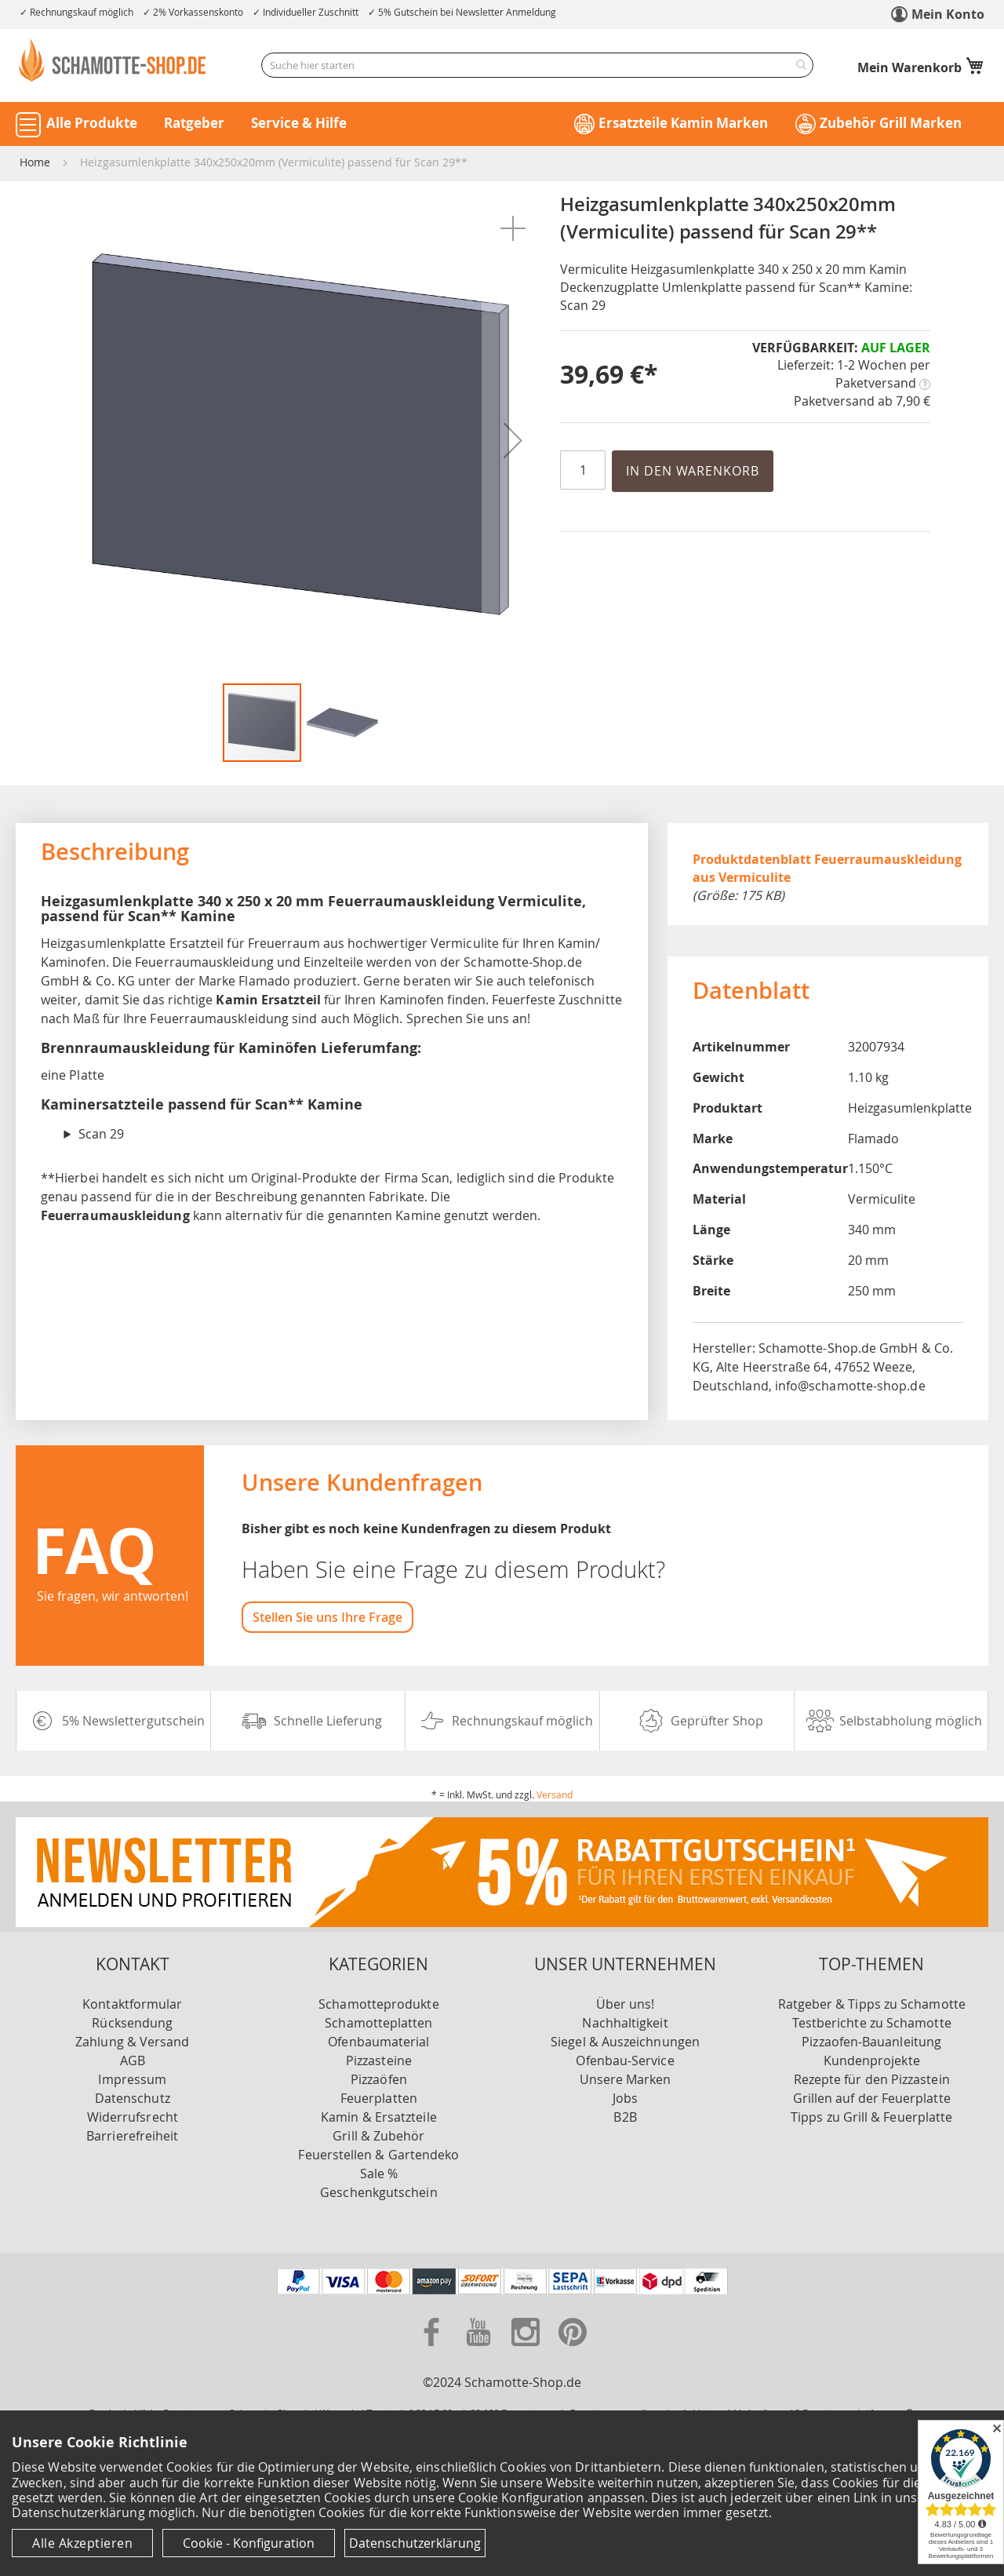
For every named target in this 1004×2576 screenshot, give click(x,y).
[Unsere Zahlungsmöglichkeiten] (502, 2289)
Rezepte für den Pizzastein (872, 2079)
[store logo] (114, 60)
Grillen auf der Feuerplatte (872, 2098)
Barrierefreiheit (132, 2135)
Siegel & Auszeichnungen (625, 2041)
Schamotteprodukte (378, 2004)
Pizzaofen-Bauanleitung (871, 2041)
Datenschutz (132, 2098)
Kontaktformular (132, 2004)
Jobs (625, 2098)
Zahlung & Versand (132, 2041)
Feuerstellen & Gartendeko (378, 2154)
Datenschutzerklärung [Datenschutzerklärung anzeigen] (415, 2543)
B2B (624, 2117)
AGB (132, 2060)
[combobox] (537, 65)
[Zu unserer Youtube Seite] (480, 2349)
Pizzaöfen (379, 2079)
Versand (555, 1794)
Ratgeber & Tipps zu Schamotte (872, 2004)
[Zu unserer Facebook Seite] (433, 2349)
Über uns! (625, 2004)
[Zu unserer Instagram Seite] (527, 2349)
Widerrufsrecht (132, 2117)
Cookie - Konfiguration (249, 2543)
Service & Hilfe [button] (299, 123)
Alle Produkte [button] (91, 123)
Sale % (379, 2173)
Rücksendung (132, 2022)
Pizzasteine (379, 2060)
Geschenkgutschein (378, 2192)
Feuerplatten (378, 2098)
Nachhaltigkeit (625, 2022)
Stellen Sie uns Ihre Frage (327, 1617)
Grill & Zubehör (378, 2135)
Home (35, 162)
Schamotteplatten (378, 2022)
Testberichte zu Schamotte (871, 2022)
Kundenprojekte (872, 2060)
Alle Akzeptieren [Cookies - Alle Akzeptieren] (82, 2543)
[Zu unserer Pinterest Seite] (573, 2349)
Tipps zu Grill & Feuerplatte (871, 2117)
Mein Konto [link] (947, 14)
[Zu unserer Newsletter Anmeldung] (502, 1922)
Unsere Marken (625, 2079)
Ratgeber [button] (194, 123)
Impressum (132, 2079)
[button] (513, 228)
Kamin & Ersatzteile (379, 2117)
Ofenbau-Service (625, 2060)
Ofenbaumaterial (378, 2041)
